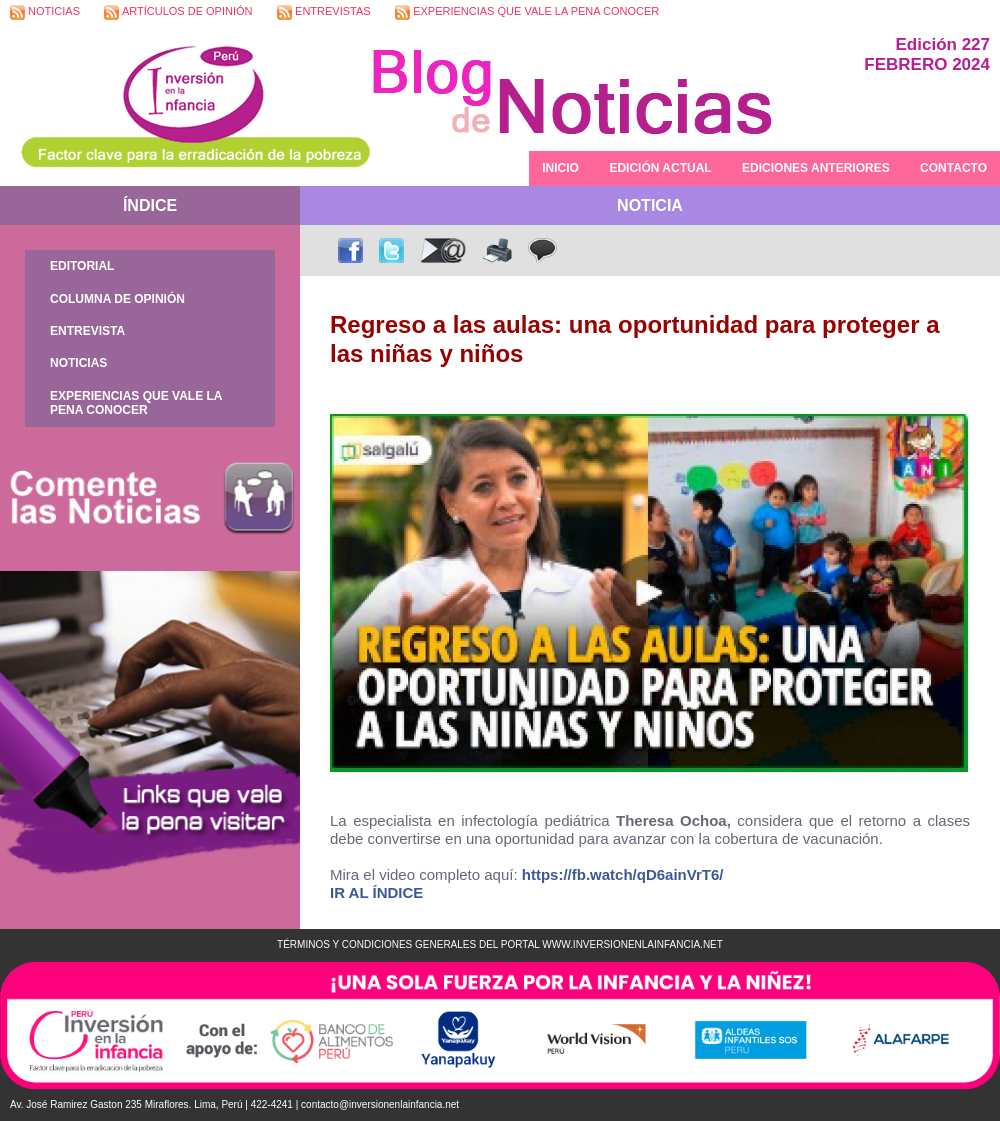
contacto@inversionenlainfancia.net (380, 1104)
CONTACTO (953, 168)
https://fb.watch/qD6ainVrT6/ (623, 874)
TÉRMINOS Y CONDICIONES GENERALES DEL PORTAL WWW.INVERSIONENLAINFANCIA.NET (500, 944)
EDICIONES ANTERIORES (816, 168)
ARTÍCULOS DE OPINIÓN (178, 12)
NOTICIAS (45, 12)
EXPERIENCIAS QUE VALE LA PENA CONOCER (527, 12)
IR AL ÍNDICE (376, 892)
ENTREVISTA (87, 331)
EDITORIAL (82, 266)
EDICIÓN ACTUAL (660, 168)
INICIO (560, 168)
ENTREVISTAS (324, 12)
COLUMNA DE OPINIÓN (117, 299)
